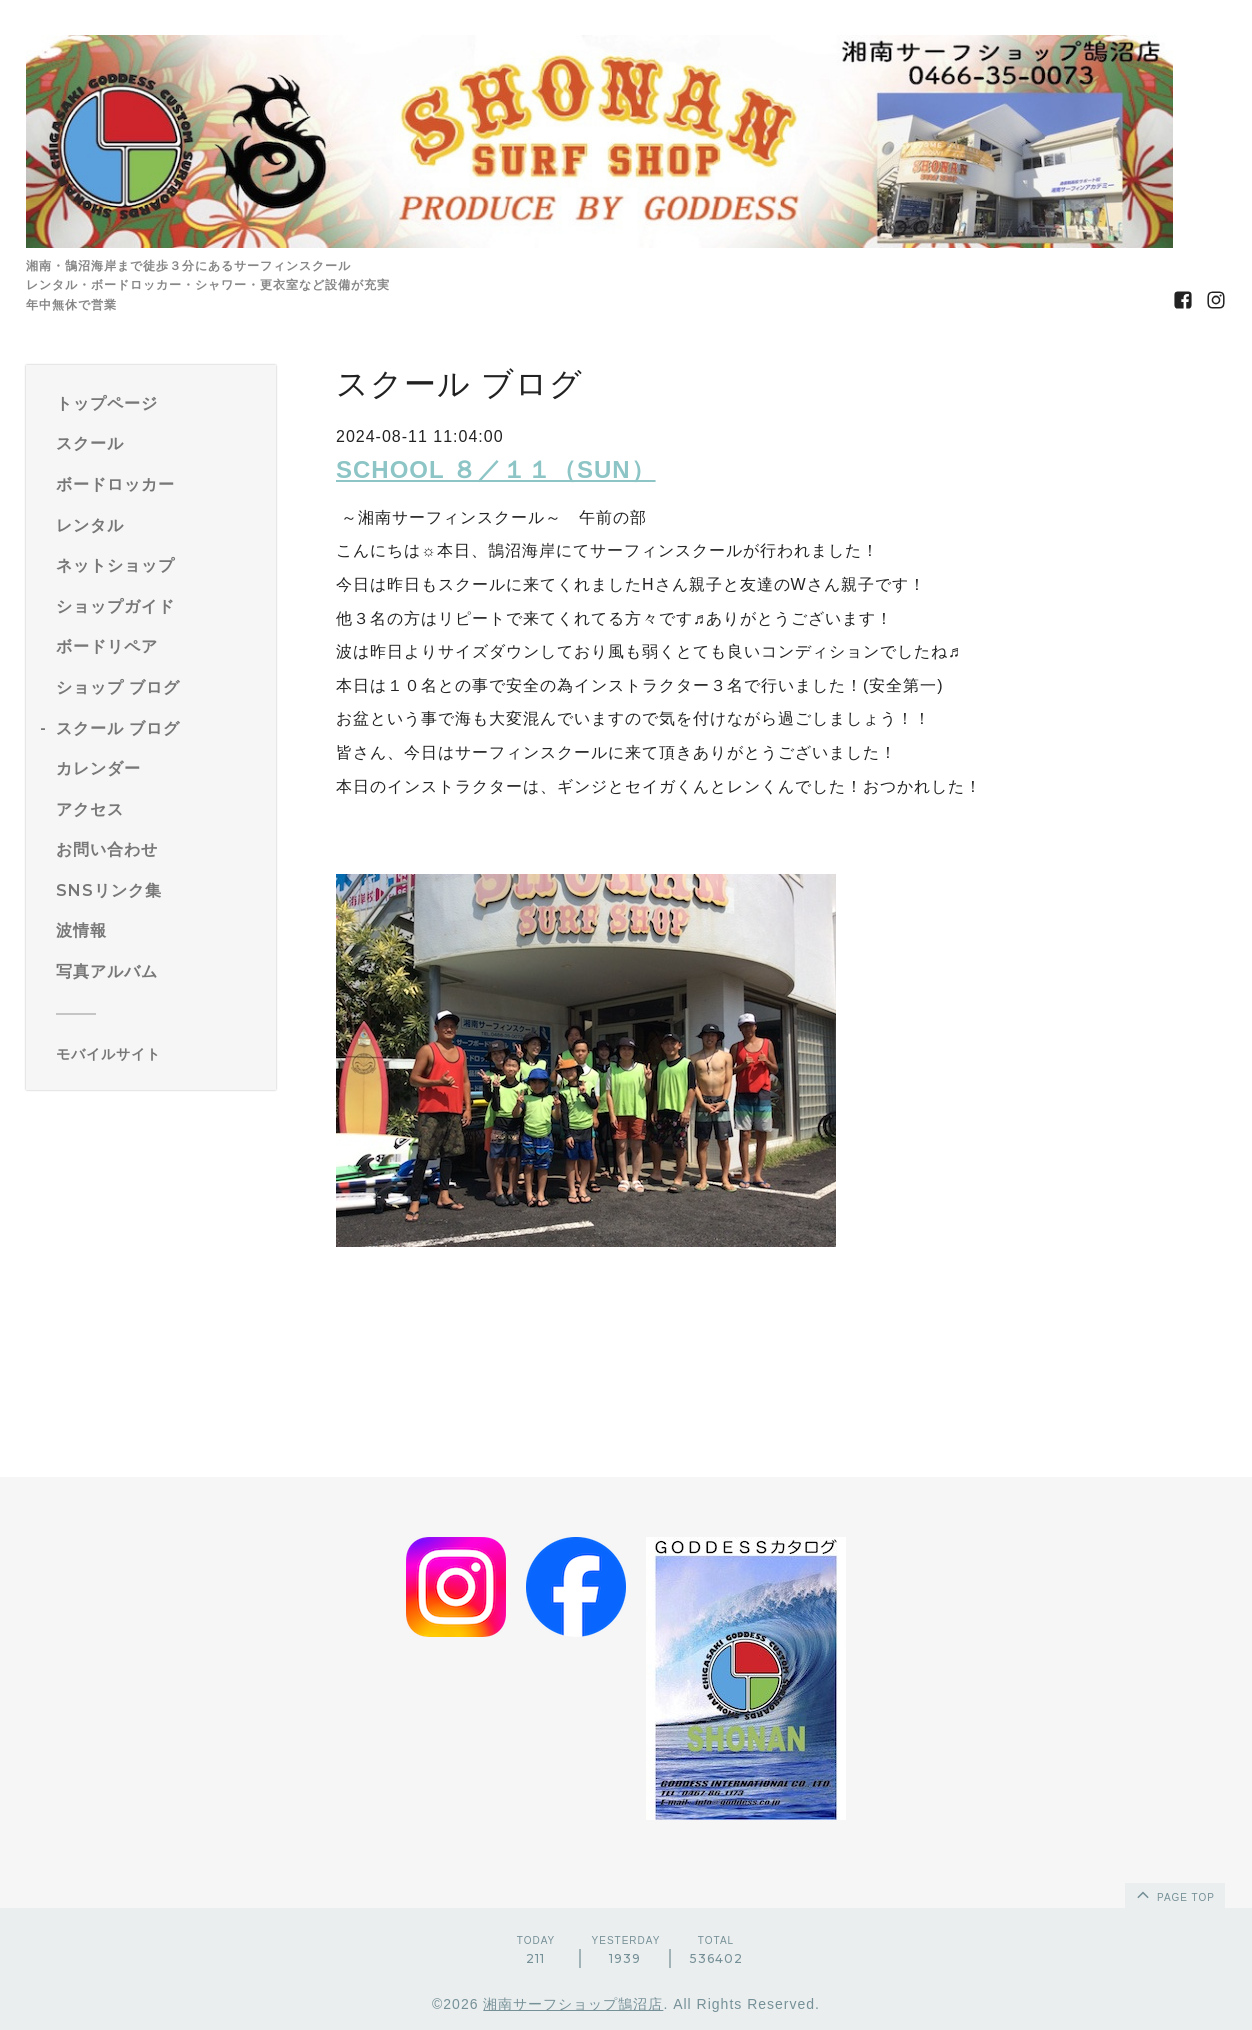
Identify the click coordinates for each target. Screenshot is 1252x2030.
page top (1174, 1894)
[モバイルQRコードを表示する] (158, 1054)
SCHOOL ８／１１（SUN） (496, 469)
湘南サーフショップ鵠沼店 (573, 2004)
